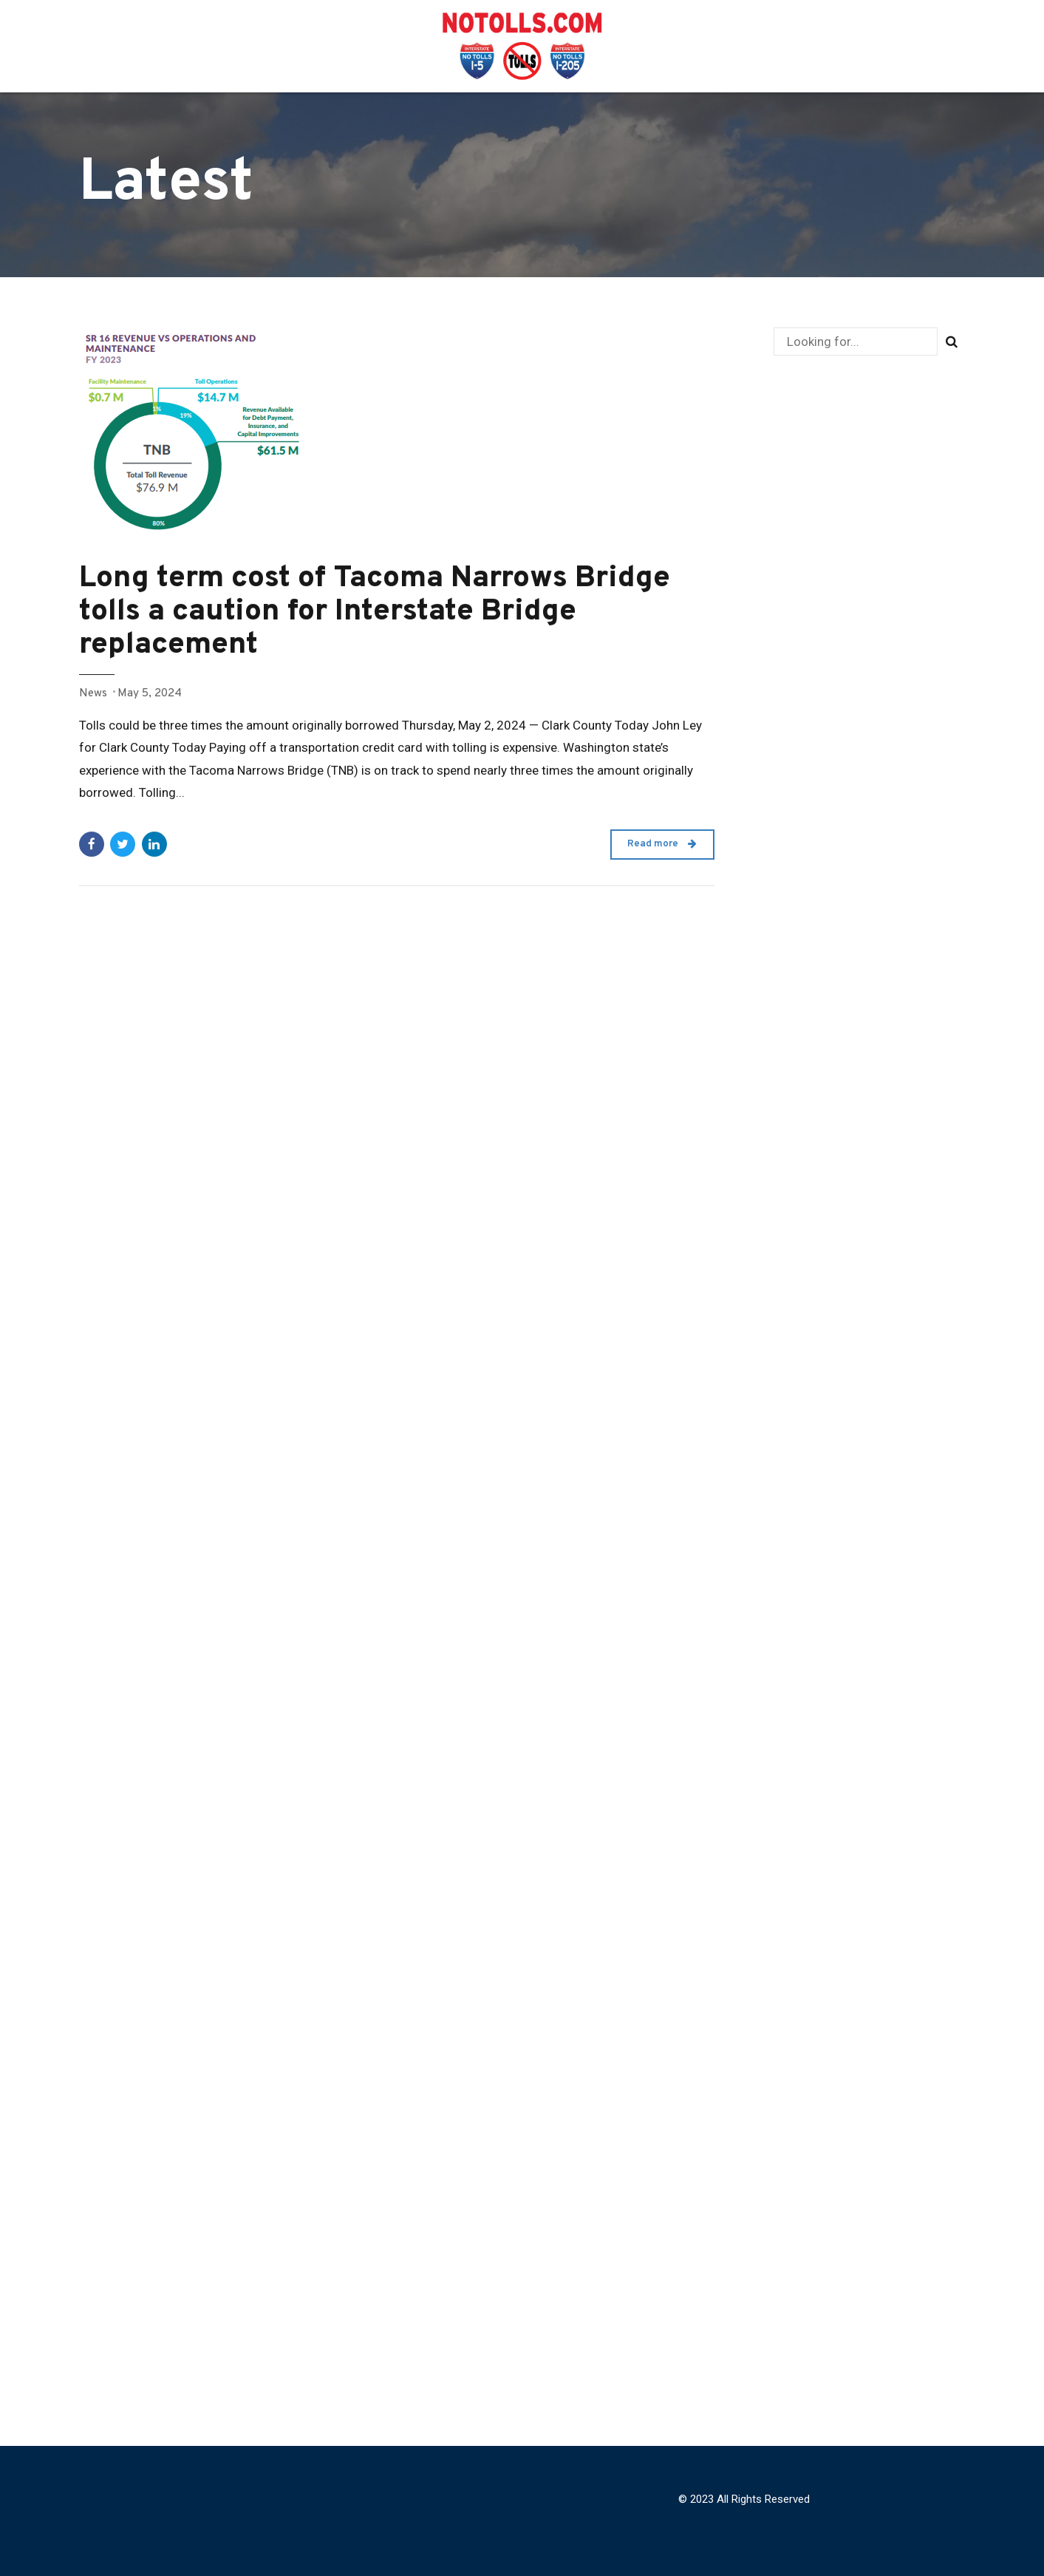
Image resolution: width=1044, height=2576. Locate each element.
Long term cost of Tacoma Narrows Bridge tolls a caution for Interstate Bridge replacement (374, 612)
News (93, 693)
